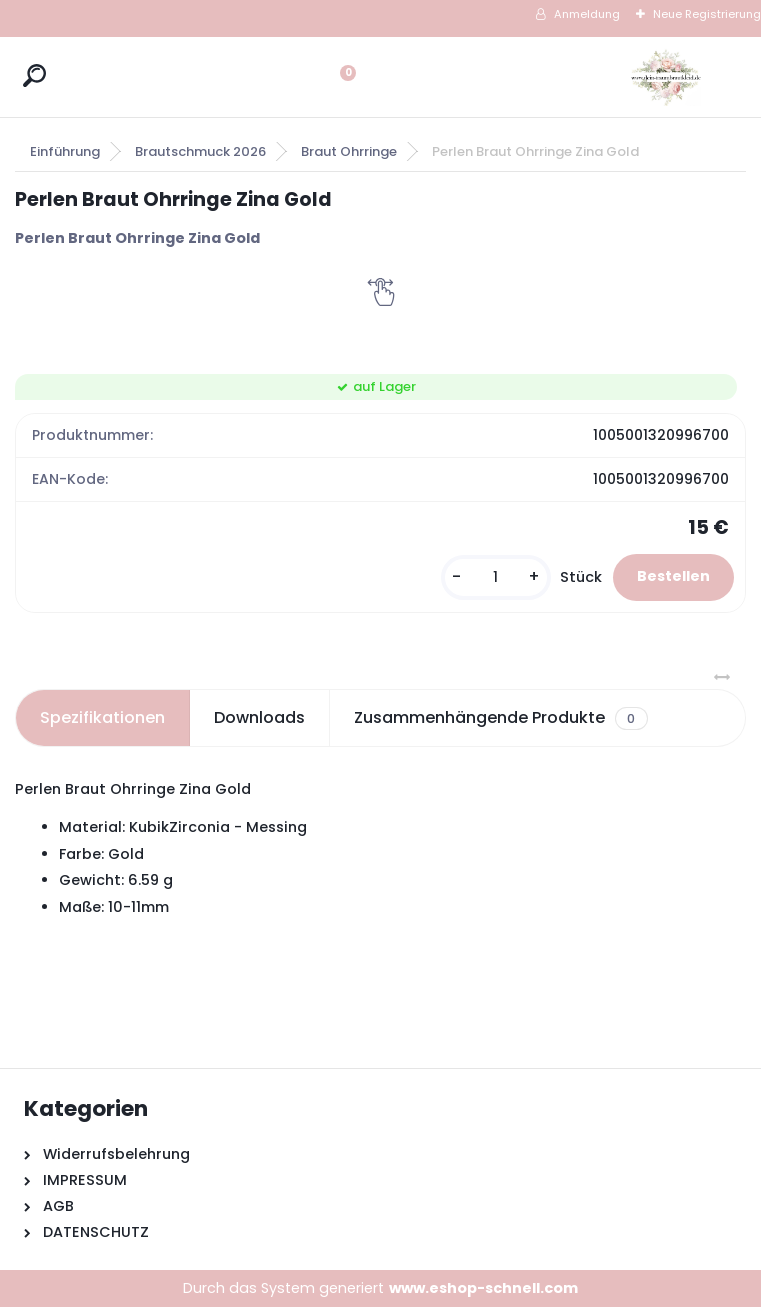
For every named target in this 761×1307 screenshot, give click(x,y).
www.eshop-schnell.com (483, 1288)
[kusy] (496, 577)
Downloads (259, 717)
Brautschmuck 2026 (200, 151)
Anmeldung (587, 14)
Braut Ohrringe (349, 151)
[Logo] (666, 77)
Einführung (65, 151)
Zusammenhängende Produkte (500, 718)
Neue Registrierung (707, 14)
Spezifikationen (102, 717)
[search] (34, 75)
